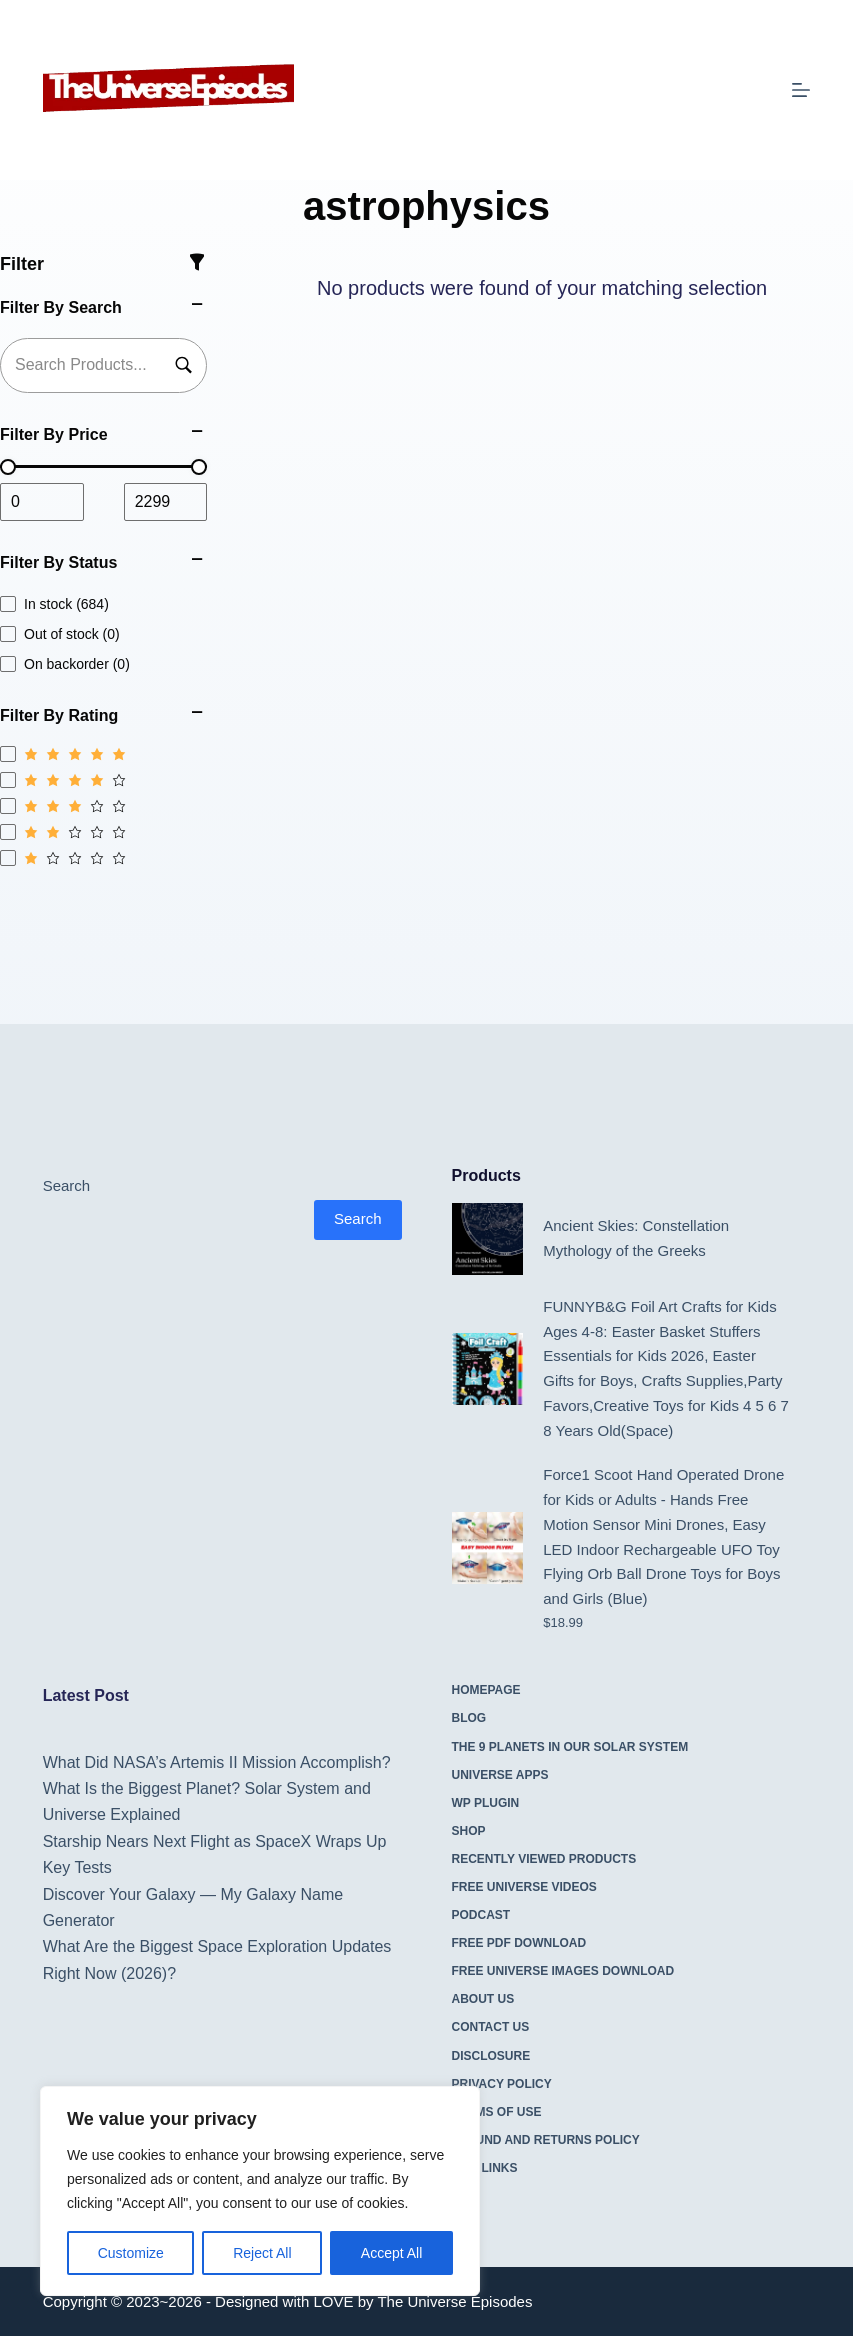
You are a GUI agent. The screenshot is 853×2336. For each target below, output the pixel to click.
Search (67, 1185)
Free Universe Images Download (563, 1971)
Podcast (481, 1915)
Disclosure (491, 2056)
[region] (260, 2191)
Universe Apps (500, 1775)
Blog (469, 1718)
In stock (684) (54, 604)
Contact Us (491, 2027)
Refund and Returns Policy (546, 2140)
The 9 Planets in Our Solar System (570, 1747)
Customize (131, 2253)
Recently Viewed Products (544, 1859)
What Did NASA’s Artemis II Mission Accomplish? (217, 1762)
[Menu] (801, 90)
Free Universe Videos (524, 1887)
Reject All (262, 2253)
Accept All (391, 2253)
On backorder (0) (65, 664)
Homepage (486, 1690)
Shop (469, 1831)
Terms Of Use (497, 2112)
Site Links (485, 2168)
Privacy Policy (502, 2084)
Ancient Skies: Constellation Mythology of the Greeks (636, 1238)
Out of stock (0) (60, 634)
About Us (483, 1999)
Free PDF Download (519, 1943)
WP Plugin (486, 1803)
